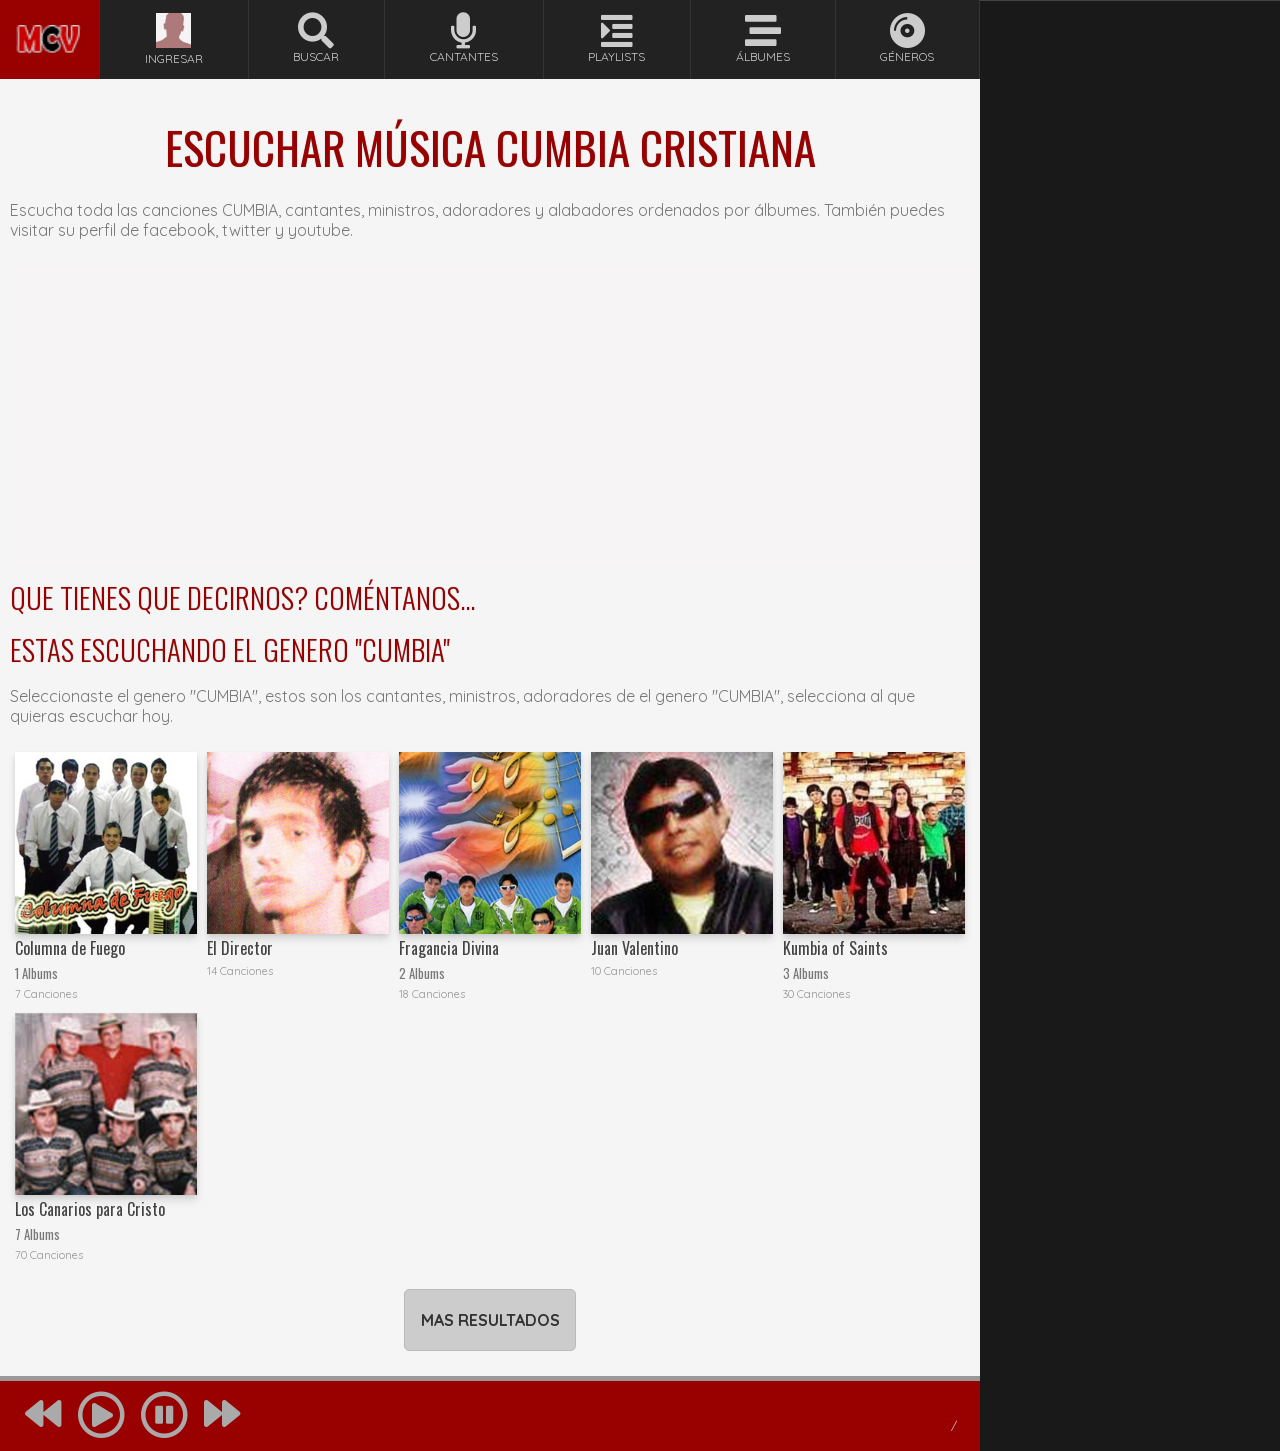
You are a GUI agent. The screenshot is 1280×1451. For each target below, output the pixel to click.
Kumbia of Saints (835, 948)
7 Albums (37, 1234)
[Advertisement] (490, 416)
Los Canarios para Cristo (90, 1209)
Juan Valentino (634, 948)
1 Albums (36, 973)
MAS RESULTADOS (490, 1320)
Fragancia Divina (449, 948)
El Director (240, 948)
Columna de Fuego (70, 948)
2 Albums (422, 973)
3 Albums (806, 973)
